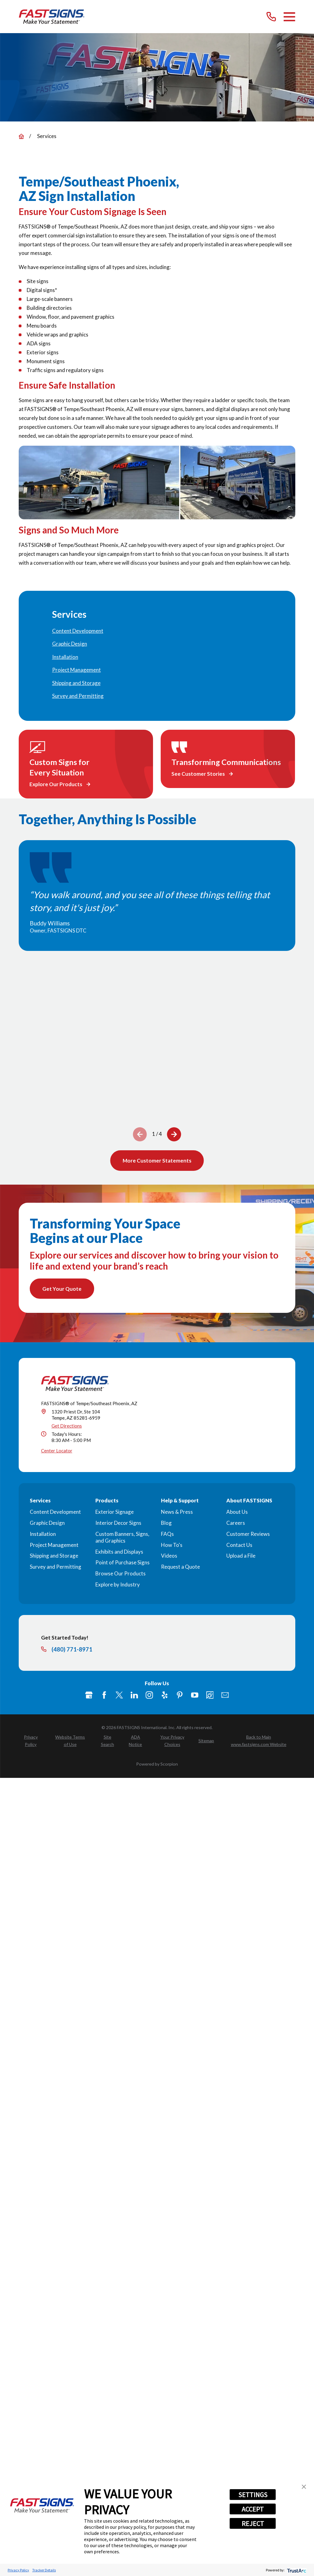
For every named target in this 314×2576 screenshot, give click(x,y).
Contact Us (239, 1546)
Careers (235, 1524)
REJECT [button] (253, 2523)
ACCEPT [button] (253, 2509)
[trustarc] (296, 2570)
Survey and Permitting (55, 1568)
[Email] (225, 1696)
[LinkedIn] (134, 1696)
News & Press (177, 1513)
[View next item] (174, 1134)
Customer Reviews (248, 1535)
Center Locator (56, 1452)
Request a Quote (180, 1568)
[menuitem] (157, 630)
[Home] (51, 17)
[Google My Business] (89, 1696)
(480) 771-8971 (72, 1651)
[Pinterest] (179, 1696)
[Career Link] (210, 1696)
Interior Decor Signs (118, 1524)
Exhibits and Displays (119, 1553)
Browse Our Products (120, 1575)
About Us (237, 1513)
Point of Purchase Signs (122, 1564)
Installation (43, 1535)
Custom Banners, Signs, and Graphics (122, 1538)
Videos (169, 1557)
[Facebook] (104, 1696)
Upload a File (240, 1557)
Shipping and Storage (54, 1557)
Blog (166, 1524)
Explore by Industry (117, 1586)
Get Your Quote (62, 1290)
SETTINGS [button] (252, 2494)
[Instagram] (149, 1696)
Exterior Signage (114, 1513)
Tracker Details (44, 2570)
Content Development (55, 1513)
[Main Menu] (289, 16)
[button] (304, 2487)
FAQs (167, 1535)
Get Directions (67, 1427)
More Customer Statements (157, 1161)
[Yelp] (164, 1696)
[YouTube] (194, 1696)
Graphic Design (47, 1524)
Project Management (54, 1546)
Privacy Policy (18, 2570)
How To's (171, 1546)
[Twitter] (119, 1696)
